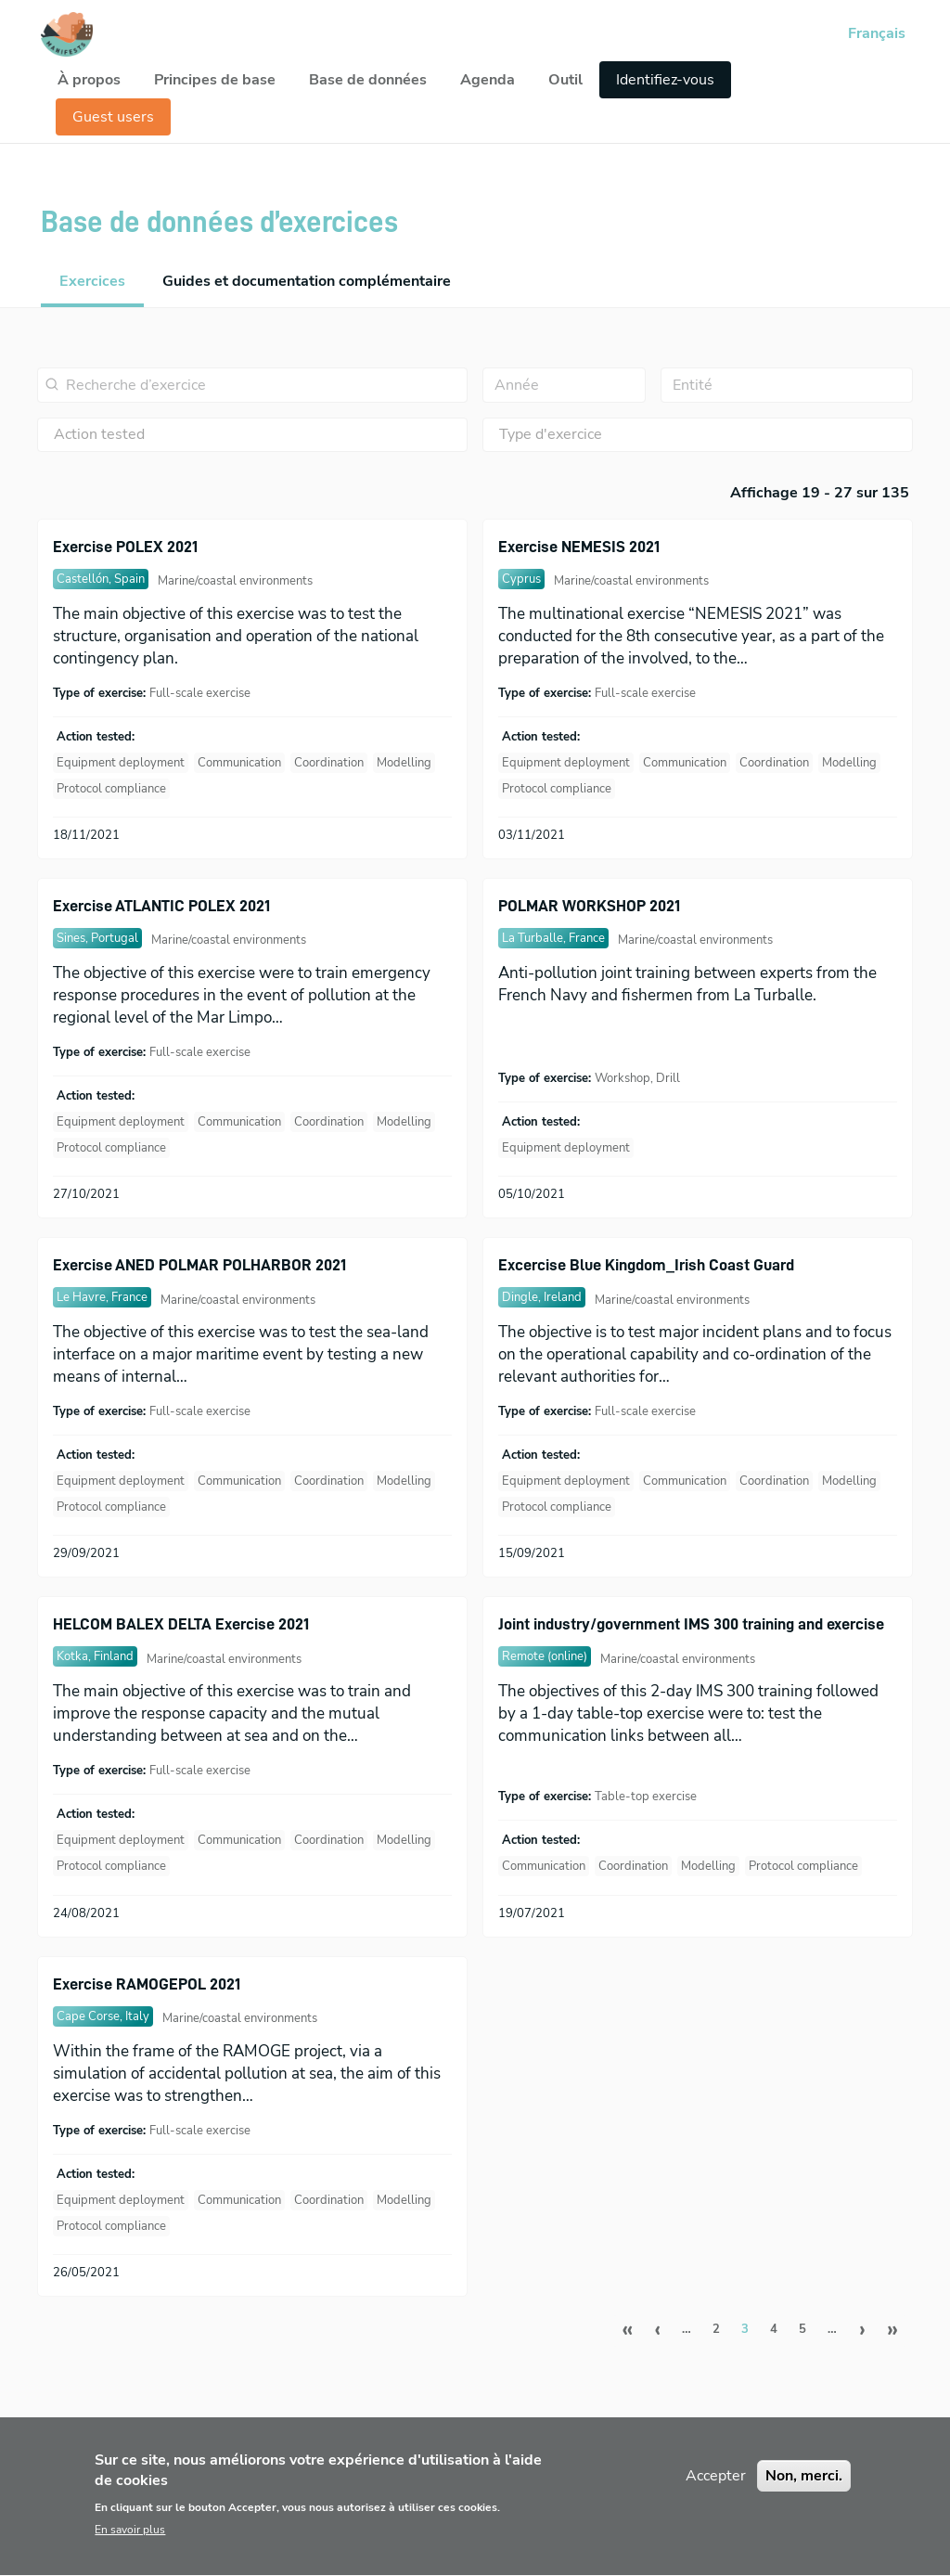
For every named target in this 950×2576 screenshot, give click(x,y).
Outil (565, 80)
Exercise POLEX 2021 (125, 546)
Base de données (368, 80)
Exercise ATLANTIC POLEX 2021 (161, 905)
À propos (89, 80)
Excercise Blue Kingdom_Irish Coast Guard (646, 1264)
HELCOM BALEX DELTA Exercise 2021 (181, 1624)
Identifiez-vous (665, 80)
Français (876, 33)
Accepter (716, 2493)
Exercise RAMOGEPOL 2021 (146, 1984)
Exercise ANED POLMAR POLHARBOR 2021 (199, 1264)
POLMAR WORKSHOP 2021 (589, 905)
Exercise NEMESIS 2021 (579, 546)
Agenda (487, 80)
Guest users (113, 117)
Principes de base (215, 80)
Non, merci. (803, 2493)
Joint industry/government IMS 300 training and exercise (691, 1624)
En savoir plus (130, 2548)
